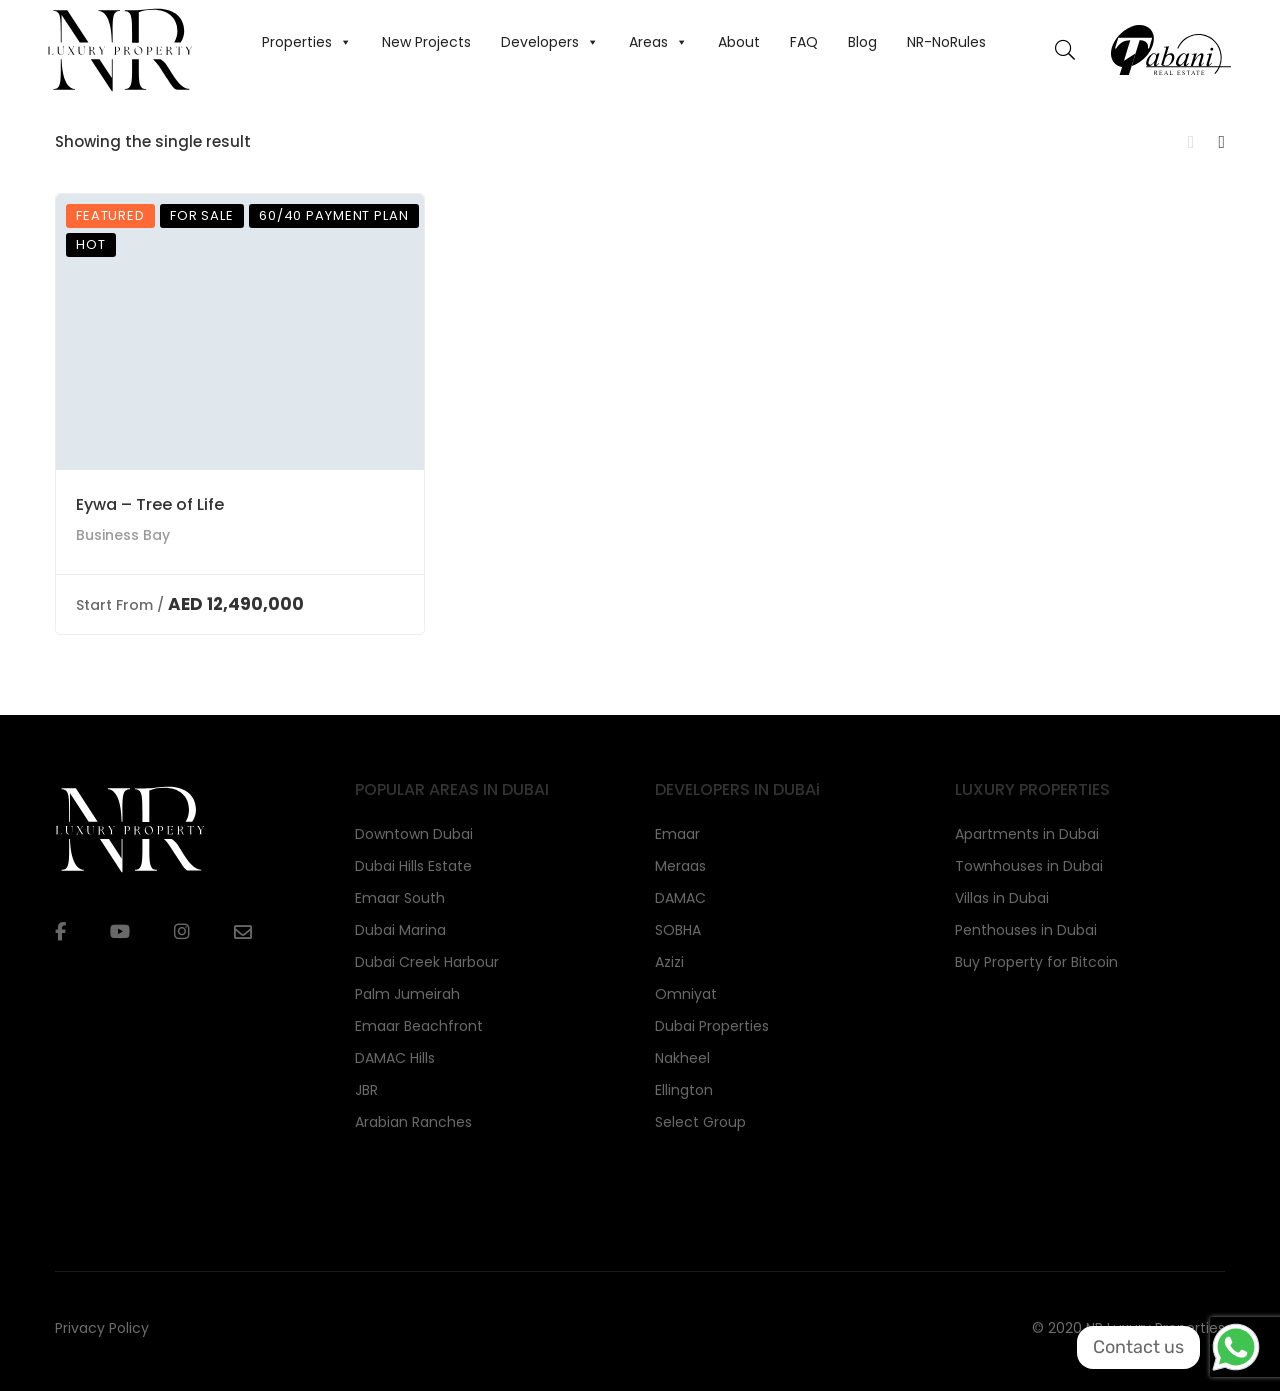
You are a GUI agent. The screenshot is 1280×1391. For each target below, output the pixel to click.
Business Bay (123, 535)
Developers (550, 42)
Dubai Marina (400, 930)
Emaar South (400, 898)
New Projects (426, 42)
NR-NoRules (946, 42)
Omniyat (686, 994)
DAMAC (680, 898)
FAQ (804, 42)
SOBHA (678, 930)
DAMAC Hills (395, 1058)
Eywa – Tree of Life (150, 504)
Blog (862, 42)
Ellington (684, 1090)
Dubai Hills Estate (413, 866)
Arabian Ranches (413, 1122)
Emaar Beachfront (419, 1026)
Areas (658, 42)
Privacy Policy (102, 1328)
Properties (307, 42)
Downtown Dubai (414, 834)
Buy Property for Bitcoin (1036, 962)
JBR (366, 1090)
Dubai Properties (712, 1026)
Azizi (669, 962)
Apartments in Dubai (1027, 834)
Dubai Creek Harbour (427, 962)
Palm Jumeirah (407, 994)
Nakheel (682, 1058)
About (739, 42)
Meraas (680, 866)
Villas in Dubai (1002, 898)
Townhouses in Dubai (1029, 866)
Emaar (677, 834)
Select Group (700, 1122)
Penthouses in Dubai (1026, 930)
